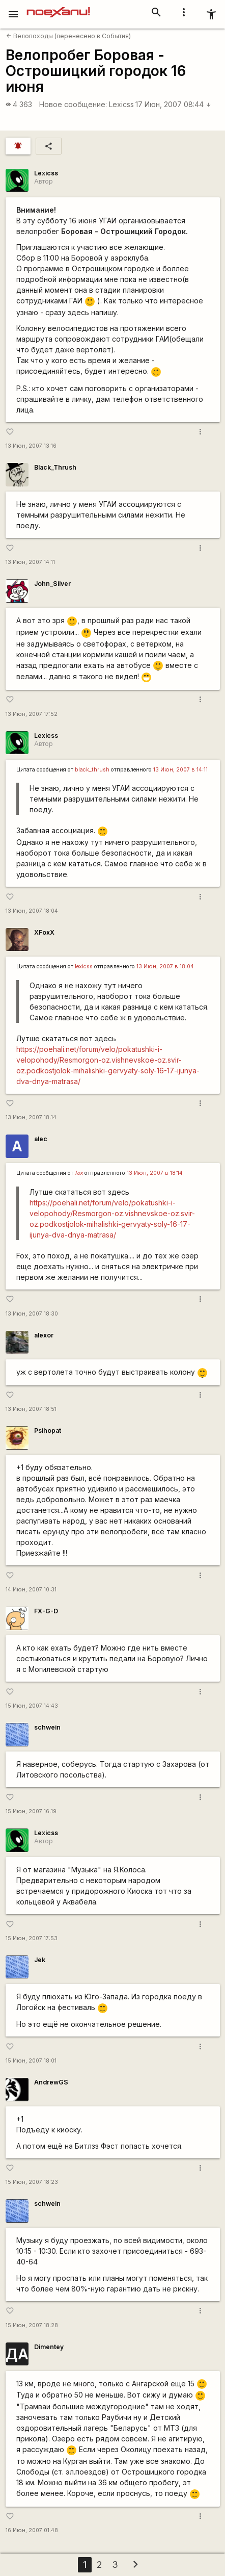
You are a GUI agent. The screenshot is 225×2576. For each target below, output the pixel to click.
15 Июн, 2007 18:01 (31, 2060)
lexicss (84, 966)
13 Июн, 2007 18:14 (31, 1117)
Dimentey (49, 2347)
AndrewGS (51, 2082)
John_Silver (52, 583)
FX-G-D (46, 1611)
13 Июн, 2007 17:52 (32, 714)
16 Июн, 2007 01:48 (32, 2530)
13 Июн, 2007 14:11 (30, 562)
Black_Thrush (55, 467)
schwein (47, 1727)
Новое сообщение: (73, 104)
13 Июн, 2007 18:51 (31, 1409)
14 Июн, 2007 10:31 (31, 1589)
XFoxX (44, 932)
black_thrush (92, 769)
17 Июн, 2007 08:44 (173, 104)
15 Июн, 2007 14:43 (32, 1706)
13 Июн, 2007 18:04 (32, 911)
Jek (39, 1960)
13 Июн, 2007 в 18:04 (165, 966)
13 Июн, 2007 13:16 (31, 446)
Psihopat (47, 1430)
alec (40, 1139)
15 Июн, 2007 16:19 (31, 1811)
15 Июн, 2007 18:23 (32, 2182)
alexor (43, 1335)
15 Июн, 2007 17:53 (32, 1938)
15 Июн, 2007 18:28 (32, 2325)
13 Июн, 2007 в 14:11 (180, 769)
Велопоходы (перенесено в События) (68, 36)
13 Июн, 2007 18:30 (32, 1313)
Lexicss (121, 104)
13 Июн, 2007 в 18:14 (155, 1173)
